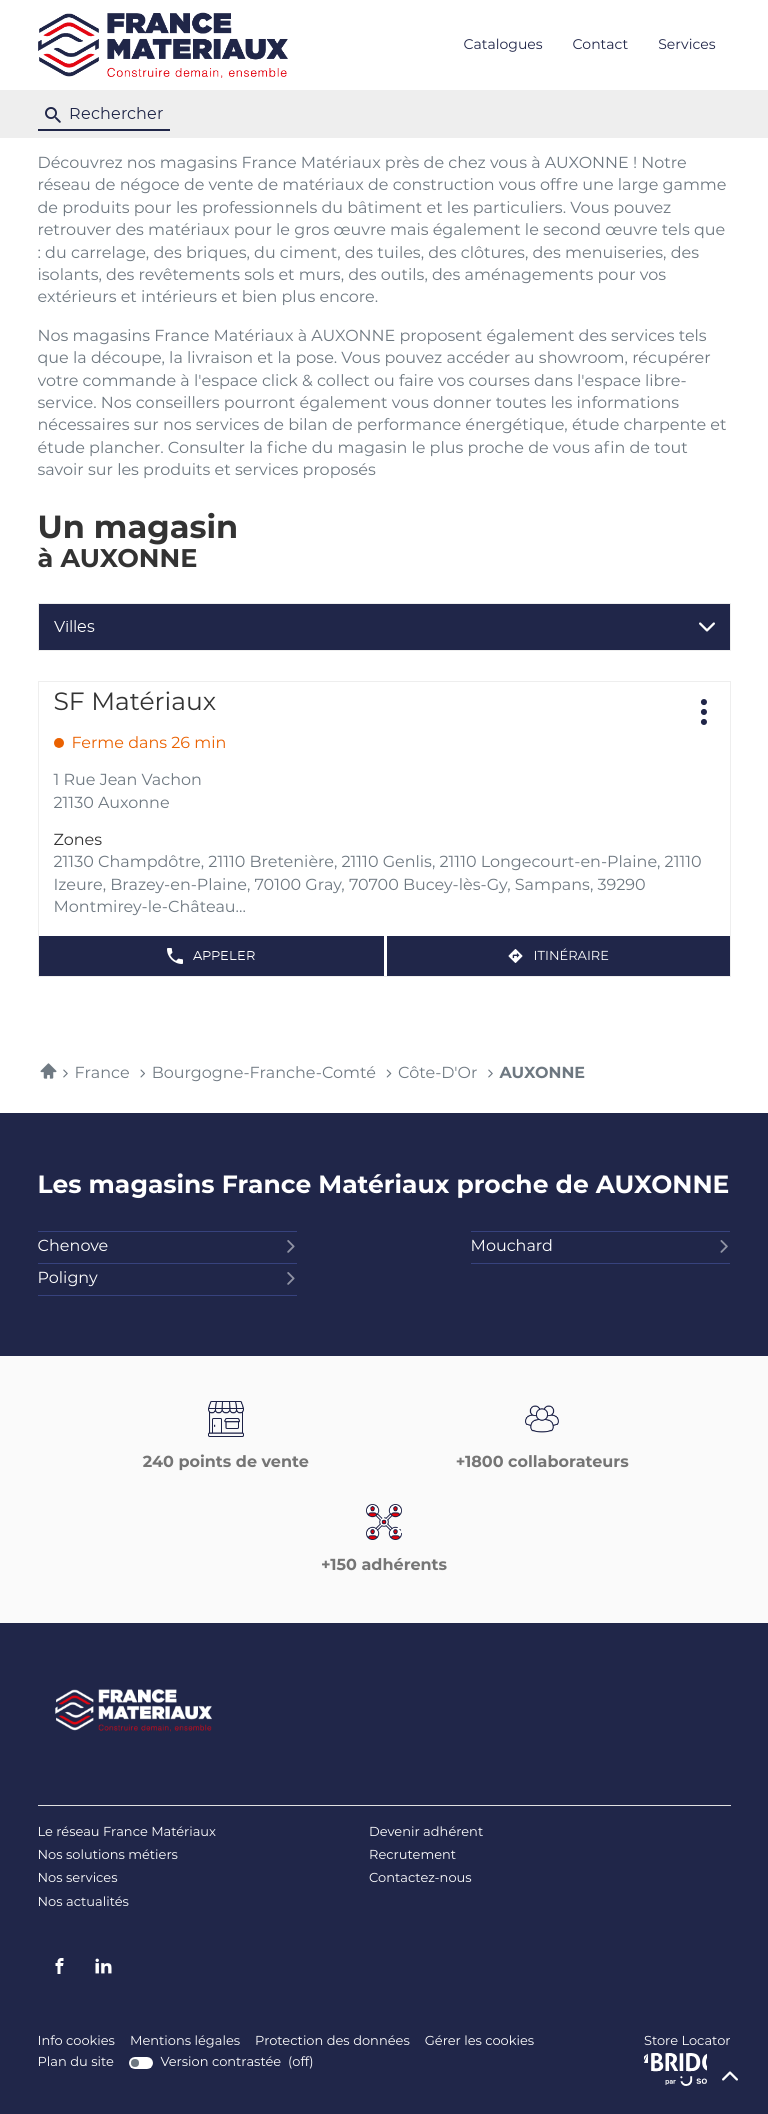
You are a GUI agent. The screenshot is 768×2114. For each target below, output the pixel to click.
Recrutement (412, 1855)
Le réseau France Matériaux (127, 1832)
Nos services (78, 1878)
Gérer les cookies (479, 2041)
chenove (168, 1247)
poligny (168, 1279)
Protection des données (332, 2041)
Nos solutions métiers (108, 1855)
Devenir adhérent (426, 1832)
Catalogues (503, 45)
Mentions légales (185, 2041)
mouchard (601, 1247)
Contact (601, 45)
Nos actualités (83, 1902)
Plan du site (76, 2062)
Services (686, 45)
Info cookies (76, 2041)
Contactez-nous (420, 1878)
